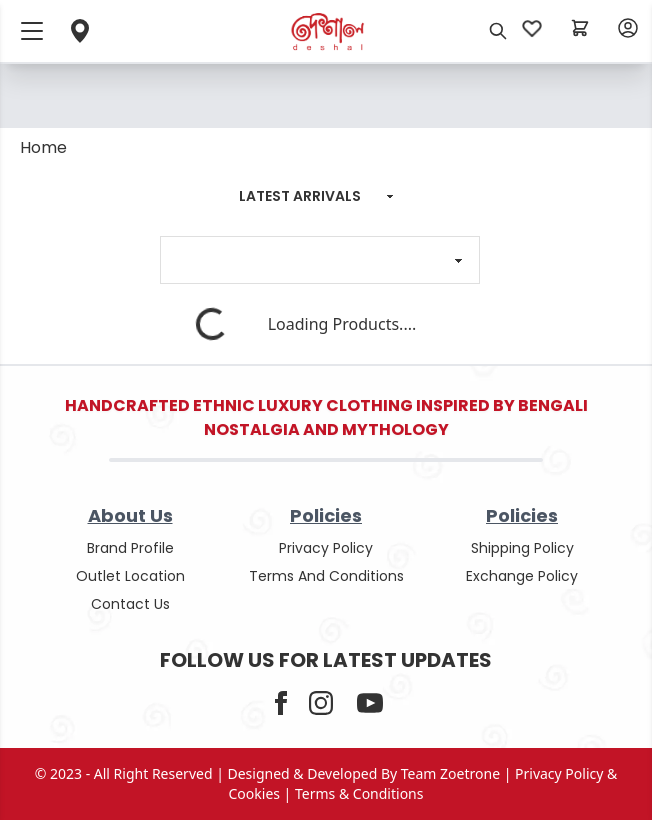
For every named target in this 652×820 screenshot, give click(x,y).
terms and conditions (326, 576)
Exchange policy (522, 576)
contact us (130, 604)
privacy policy (326, 548)
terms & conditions (359, 793)
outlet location (130, 576)
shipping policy (522, 548)
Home (43, 147)
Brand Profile (130, 548)
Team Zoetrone (450, 773)
